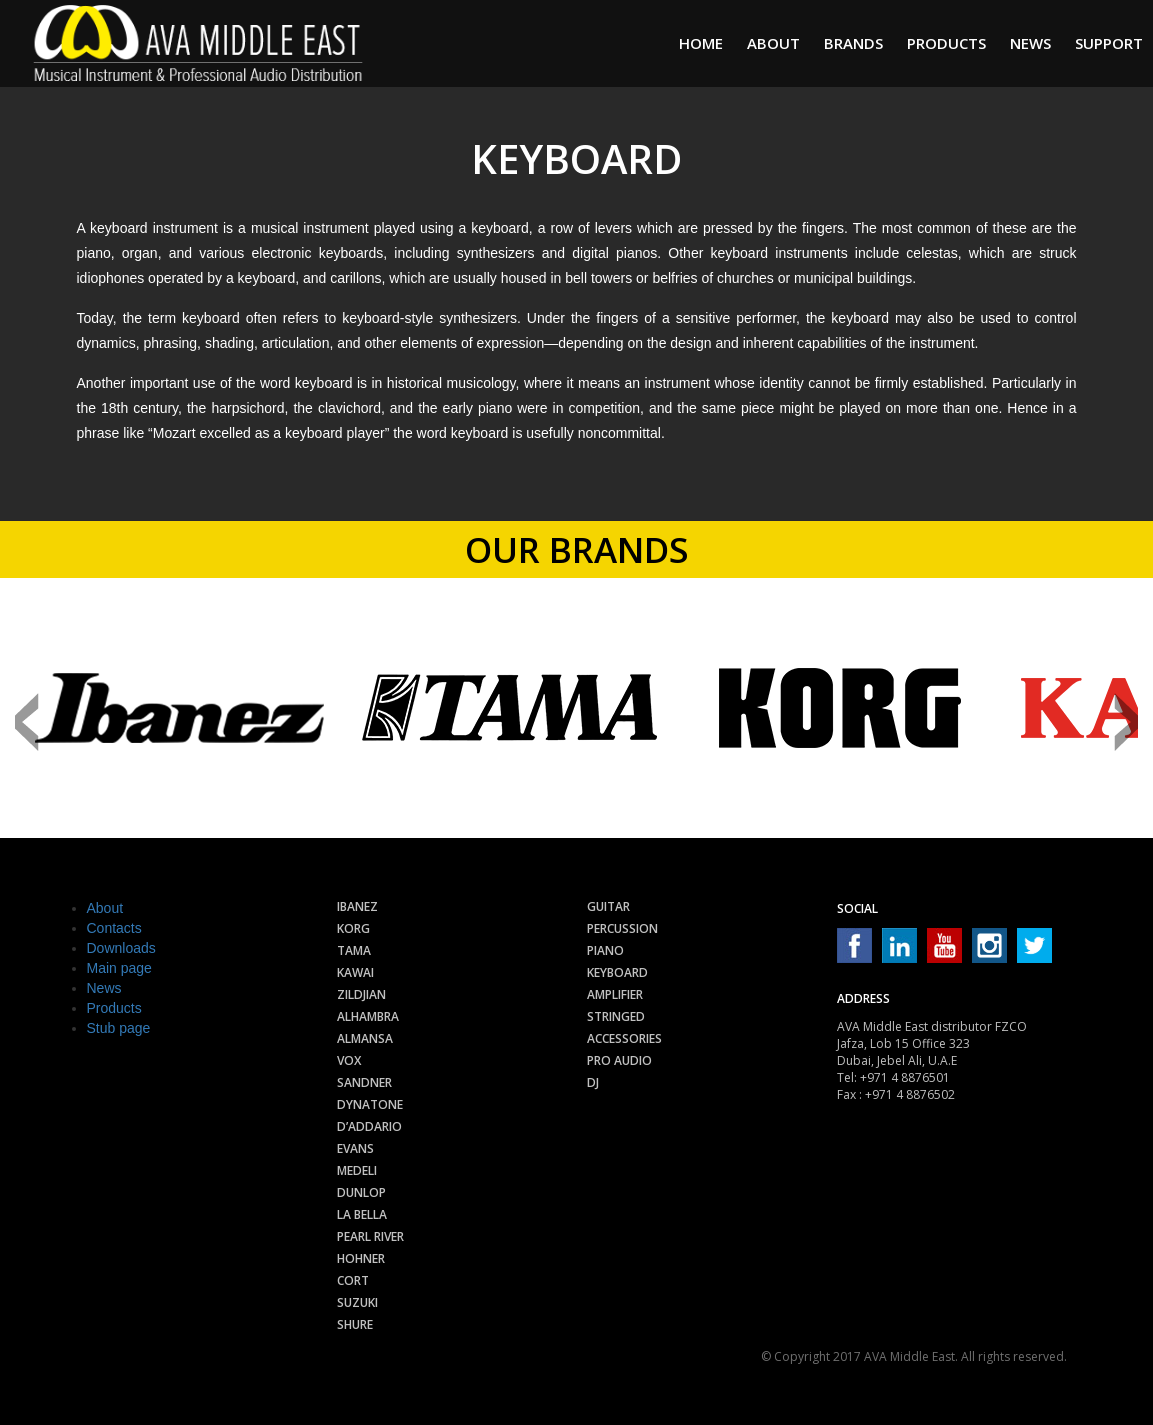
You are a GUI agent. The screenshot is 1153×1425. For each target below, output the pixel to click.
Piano (605, 950)
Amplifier (615, 994)
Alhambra (368, 1016)
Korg (353, 928)
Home (701, 43)
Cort (353, 1280)
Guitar (608, 906)
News (1030, 43)
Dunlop (361, 1192)
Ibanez (357, 906)
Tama (354, 950)
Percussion (622, 928)
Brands (853, 43)
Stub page (119, 1028)
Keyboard (617, 972)
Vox (349, 1060)
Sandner (364, 1082)
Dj (593, 1082)
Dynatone (370, 1104)
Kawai (355, 972)
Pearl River (370, 1236)
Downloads (121, 948)
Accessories (624, 1038)
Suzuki (357, 1302)
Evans (355, 1148)
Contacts (114, 928)
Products (946, 43)
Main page (119, 968)
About (773, 43)
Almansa (365, 1038)
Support (1109, 43)
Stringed (616, 1016)
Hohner (361, 1258)
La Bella (362, 1214)
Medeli (357, 1170)
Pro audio (619, 1060)
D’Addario (369, 1126)
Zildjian (361, 994)
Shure (355, 1324)
